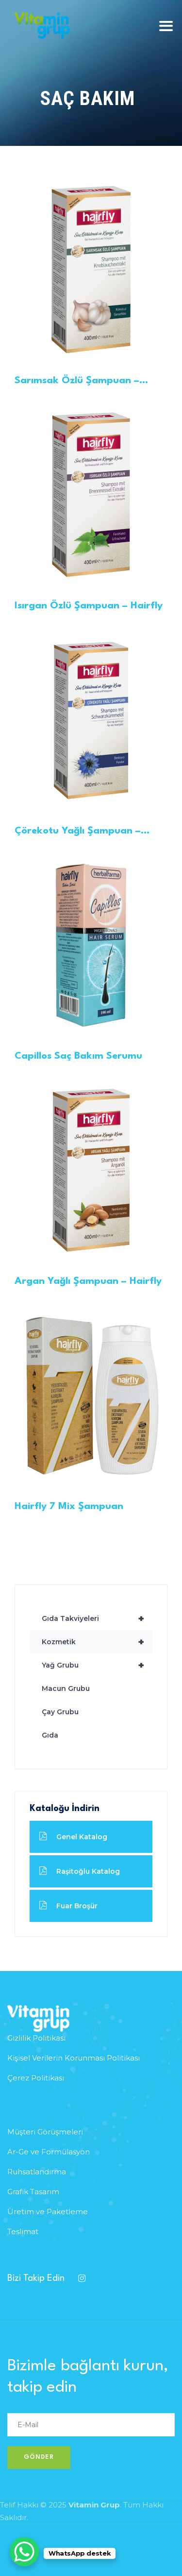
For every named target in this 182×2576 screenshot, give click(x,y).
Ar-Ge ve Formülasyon (48, 2151)
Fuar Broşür (68, 1905)
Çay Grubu (60, 1711)
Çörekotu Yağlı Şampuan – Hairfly (78, 832)
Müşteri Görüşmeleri (45, 2131)
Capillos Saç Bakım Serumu (78, 1056)
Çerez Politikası (35, 2077)
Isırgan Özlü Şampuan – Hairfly (89, 606)
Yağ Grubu (97, 1665)
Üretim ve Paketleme (47, 2211)
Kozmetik (97, 1641)
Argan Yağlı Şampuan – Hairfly (88, 1281)
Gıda (50, 1735)
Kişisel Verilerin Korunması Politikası (73, 2057)
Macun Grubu (66, 1688)
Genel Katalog (73, 1836)
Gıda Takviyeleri (97, 1618)
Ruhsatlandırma (36, 2171)
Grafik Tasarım (33, 2191)
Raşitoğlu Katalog (79, 1871)
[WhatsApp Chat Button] (24, 2551)
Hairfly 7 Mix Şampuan (69, 1506)
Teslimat (22, 2231)
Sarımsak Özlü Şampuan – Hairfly (77, 382)
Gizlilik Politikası (36, 2038)
